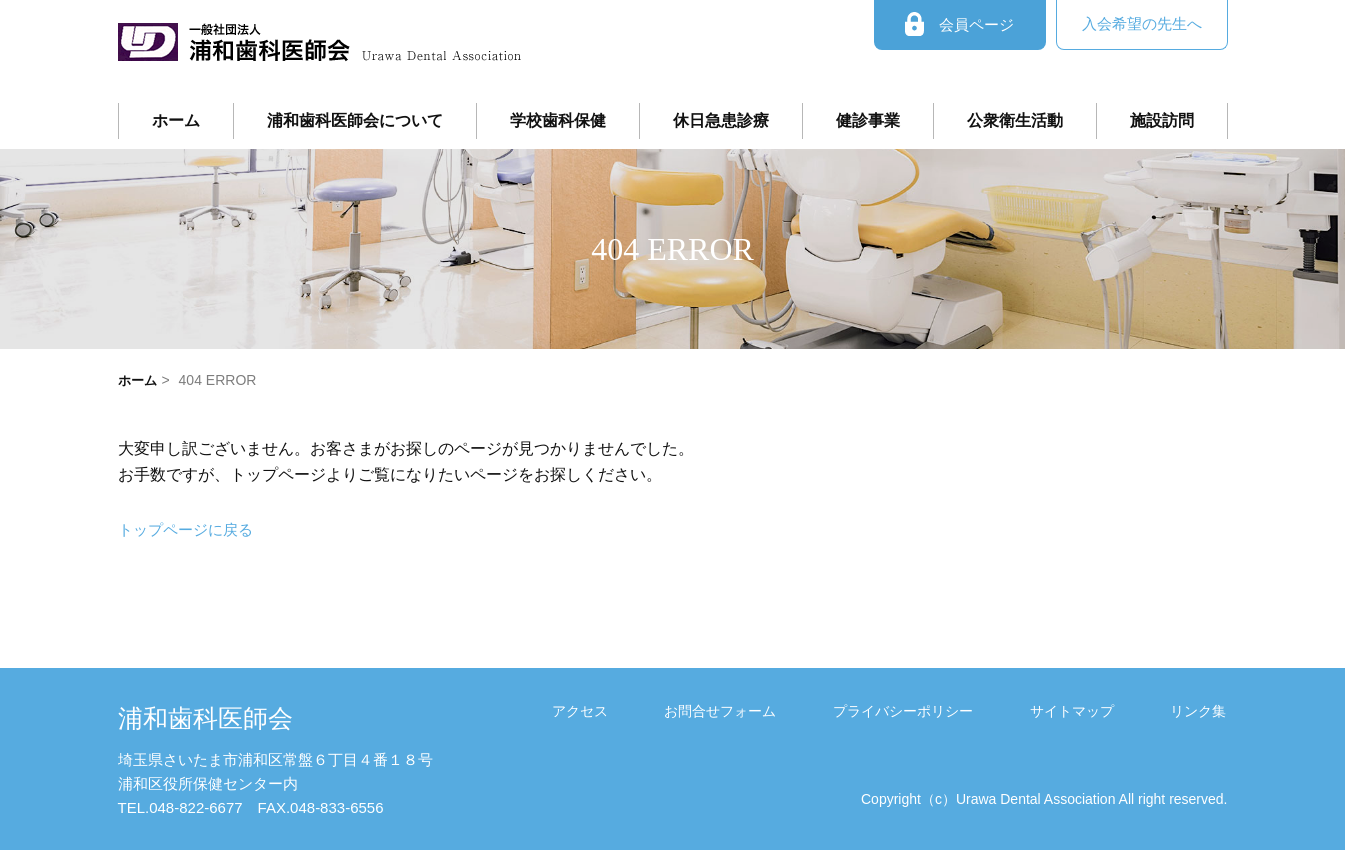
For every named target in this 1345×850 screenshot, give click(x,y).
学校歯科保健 (558, 120)
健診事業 (868, 120)
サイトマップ (1105, 711)
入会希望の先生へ (1142, 24)
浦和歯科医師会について (355, 120)
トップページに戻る (190, 529)
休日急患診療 (721, 120)
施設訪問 (1162, 120)
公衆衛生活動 (1015, 120)
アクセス (680, 711)
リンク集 (1210, 711)
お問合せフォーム (798, 711)
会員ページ (959, 24)
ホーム (176, 120)
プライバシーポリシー (959, 711)
